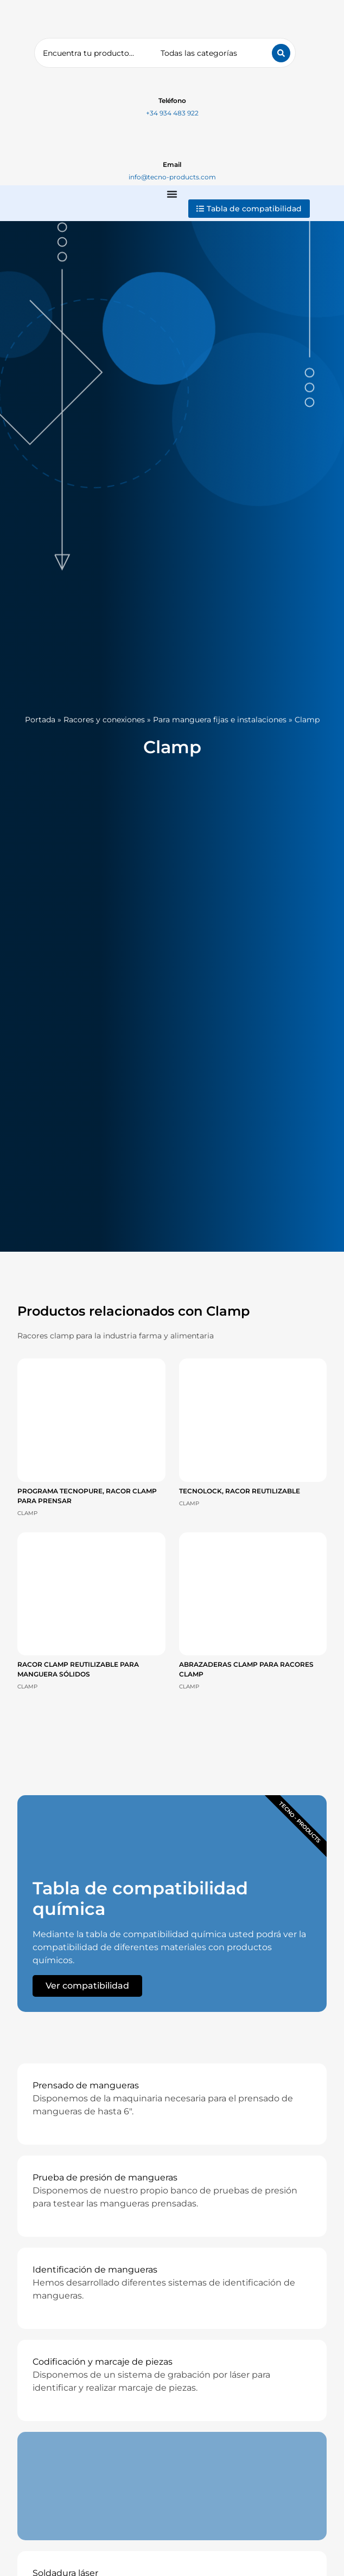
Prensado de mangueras (86, 2085)
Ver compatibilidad (87, 1985)
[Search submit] (281, 53)
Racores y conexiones (104, 719)
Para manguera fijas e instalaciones (219, 719)
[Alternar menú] (172, 194)
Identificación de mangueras (95, 2269)
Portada (40, 719)
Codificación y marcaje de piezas (103, 2362)
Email (172, 164)
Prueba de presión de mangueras (105, 2177)
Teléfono (172, 100)
